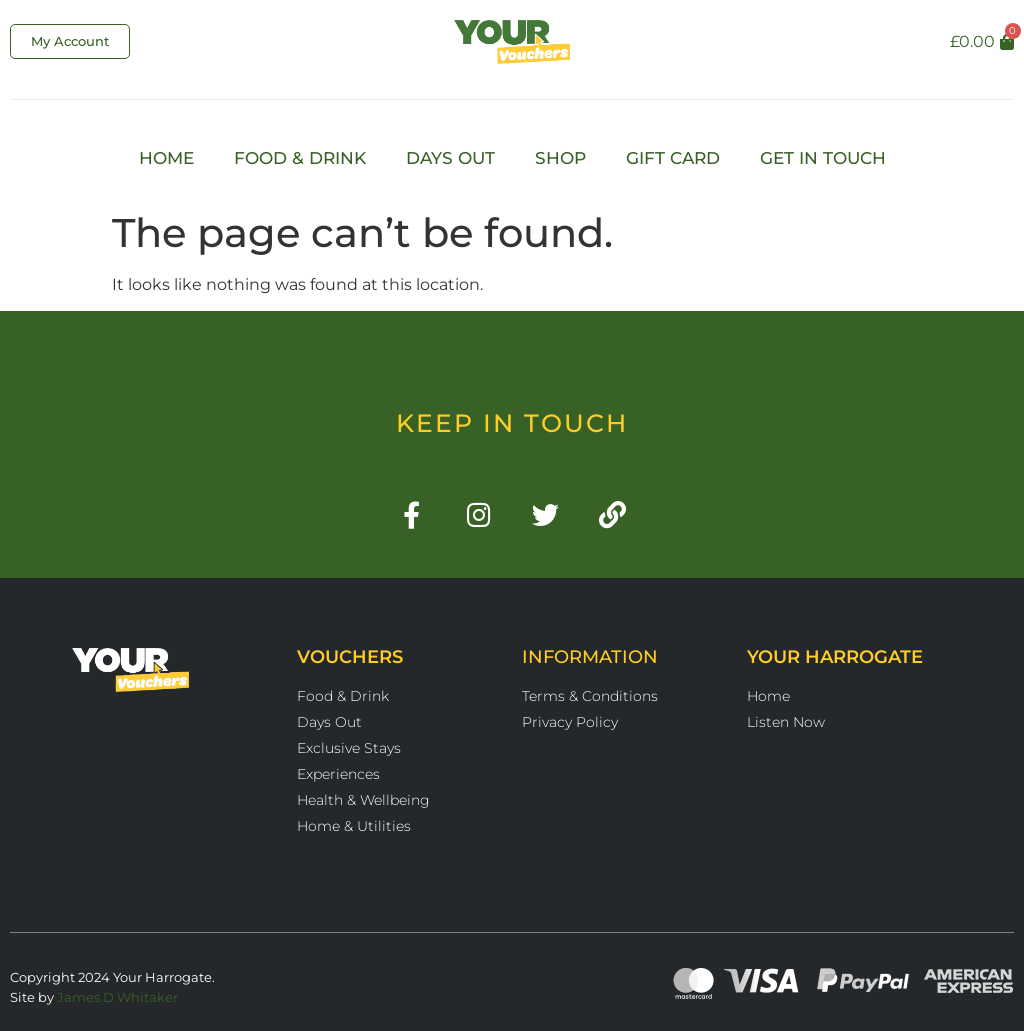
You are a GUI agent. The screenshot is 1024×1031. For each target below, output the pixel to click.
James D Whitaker (117, 997)
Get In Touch (823, 158)
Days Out (450, 158)
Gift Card (673, 158)
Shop (560, 158)
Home (166, 158)
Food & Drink (300, 158)
